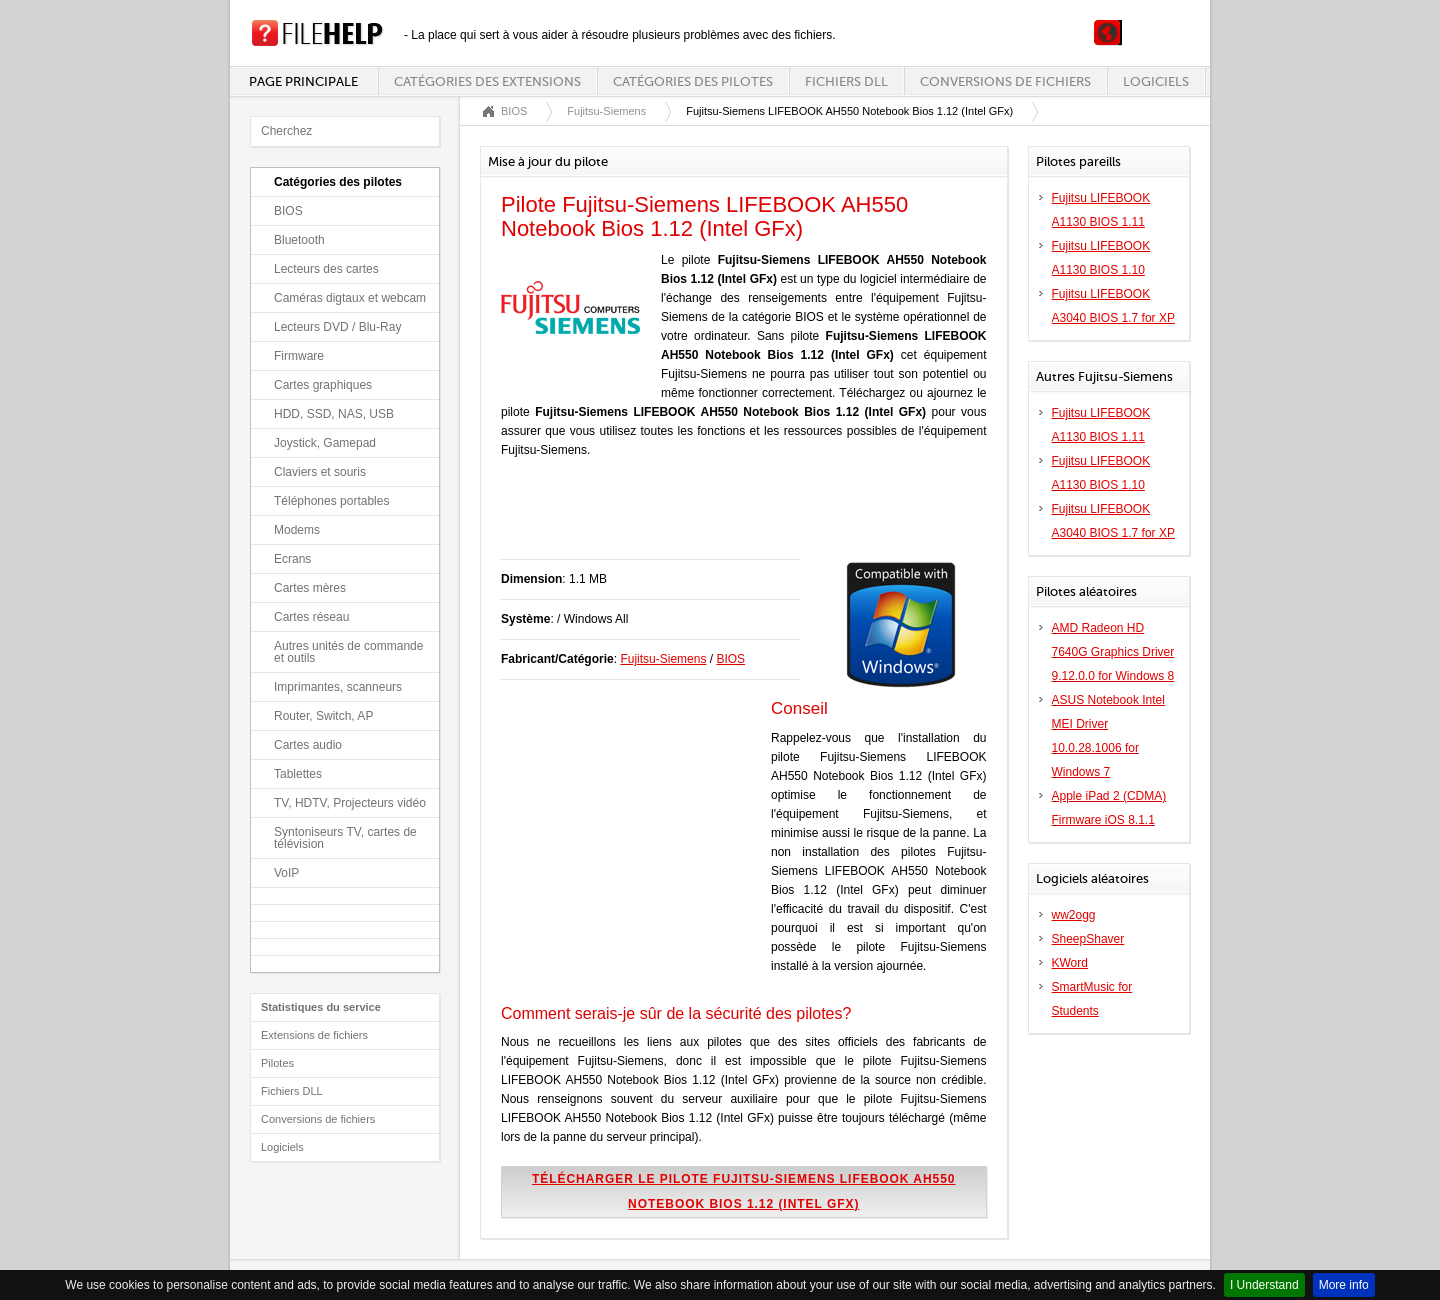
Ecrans (292, 559)
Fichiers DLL (846, 81)
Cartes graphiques (323, 385)
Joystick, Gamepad (325, 443)
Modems (297, 530)
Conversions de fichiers (1005, 81)
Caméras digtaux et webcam (350, 298)
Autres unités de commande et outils (348, 652)
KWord (1070, 963)
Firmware (299, 356)
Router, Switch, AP (323, 716)
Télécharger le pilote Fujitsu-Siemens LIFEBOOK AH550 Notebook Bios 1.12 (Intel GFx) (744, 1191)
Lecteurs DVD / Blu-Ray (337, 327)
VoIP (286, 873)
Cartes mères (310, 588)
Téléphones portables (331, 501)
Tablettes (298, 774)
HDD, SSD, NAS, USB (334, 414)
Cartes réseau (311, 617)
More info (1344, 1285)
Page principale (303, 81)
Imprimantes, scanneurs (338, 687)
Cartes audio (308, 745)
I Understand (1264, 1285)
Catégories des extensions (487, 81)
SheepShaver (1088, 939)
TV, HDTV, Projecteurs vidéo (350, 803)
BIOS (288, 211)
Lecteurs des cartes (326, 269)
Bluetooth (299, 240)
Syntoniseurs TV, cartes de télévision (345, 838)
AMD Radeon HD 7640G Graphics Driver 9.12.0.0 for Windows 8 (1113, 652)
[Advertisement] (735, 519)
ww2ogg (1074, 915)
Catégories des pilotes (693, 81)
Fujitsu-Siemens (606, 111)
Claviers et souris (320, 472)
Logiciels (1156, 81)
